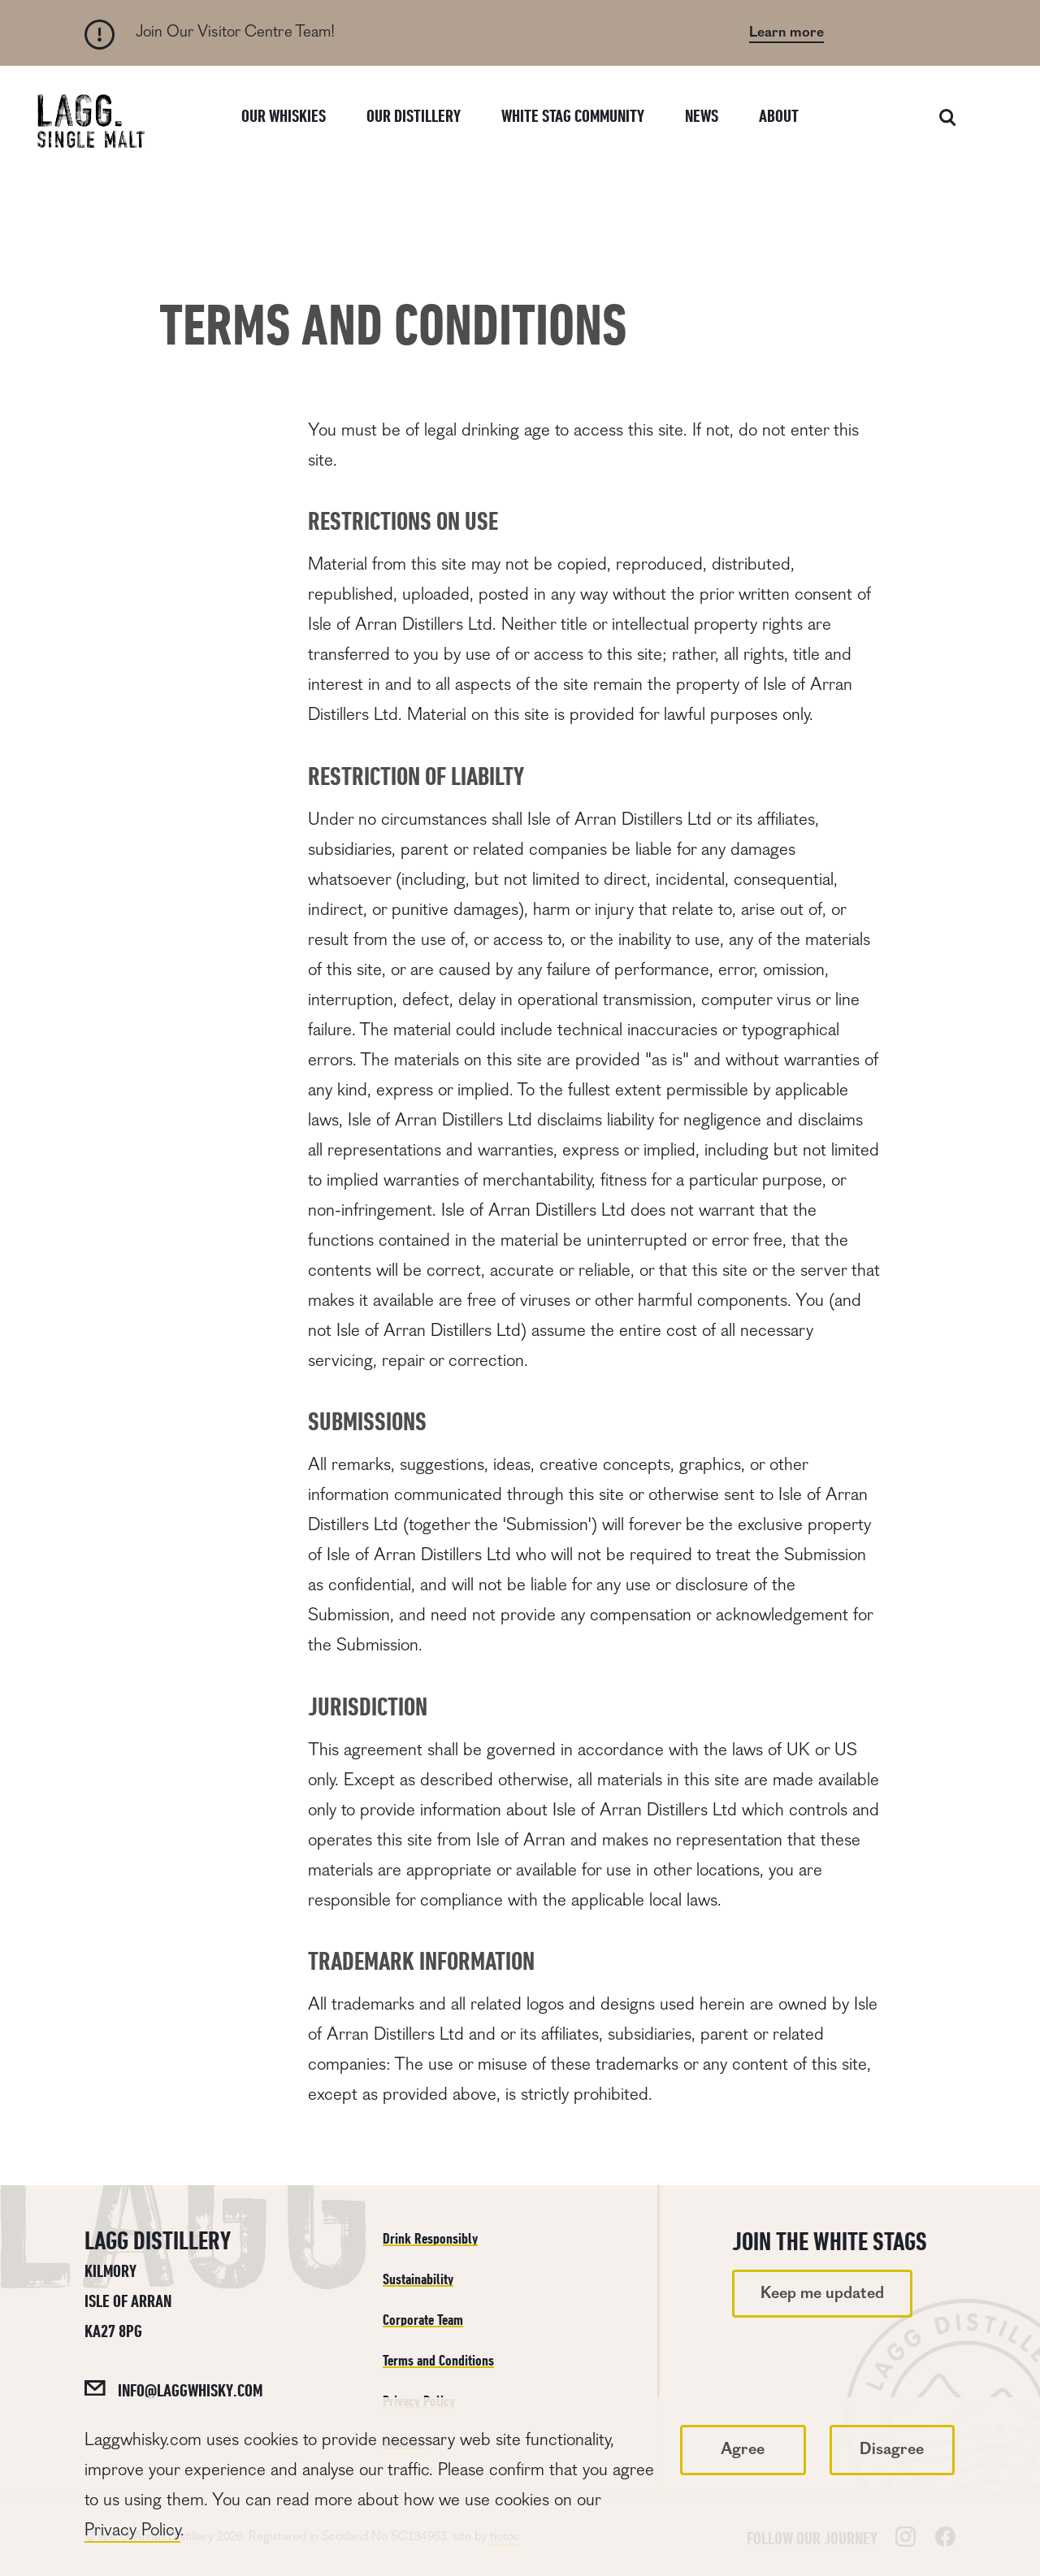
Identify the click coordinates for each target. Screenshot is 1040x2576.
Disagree (892, 2449)
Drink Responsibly (430, 2238)
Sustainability (418, 2279)
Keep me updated (822, 2293)
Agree (743, 2449)
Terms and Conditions (438, 2360)
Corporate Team (423, 2319)
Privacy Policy (132, 2529)
